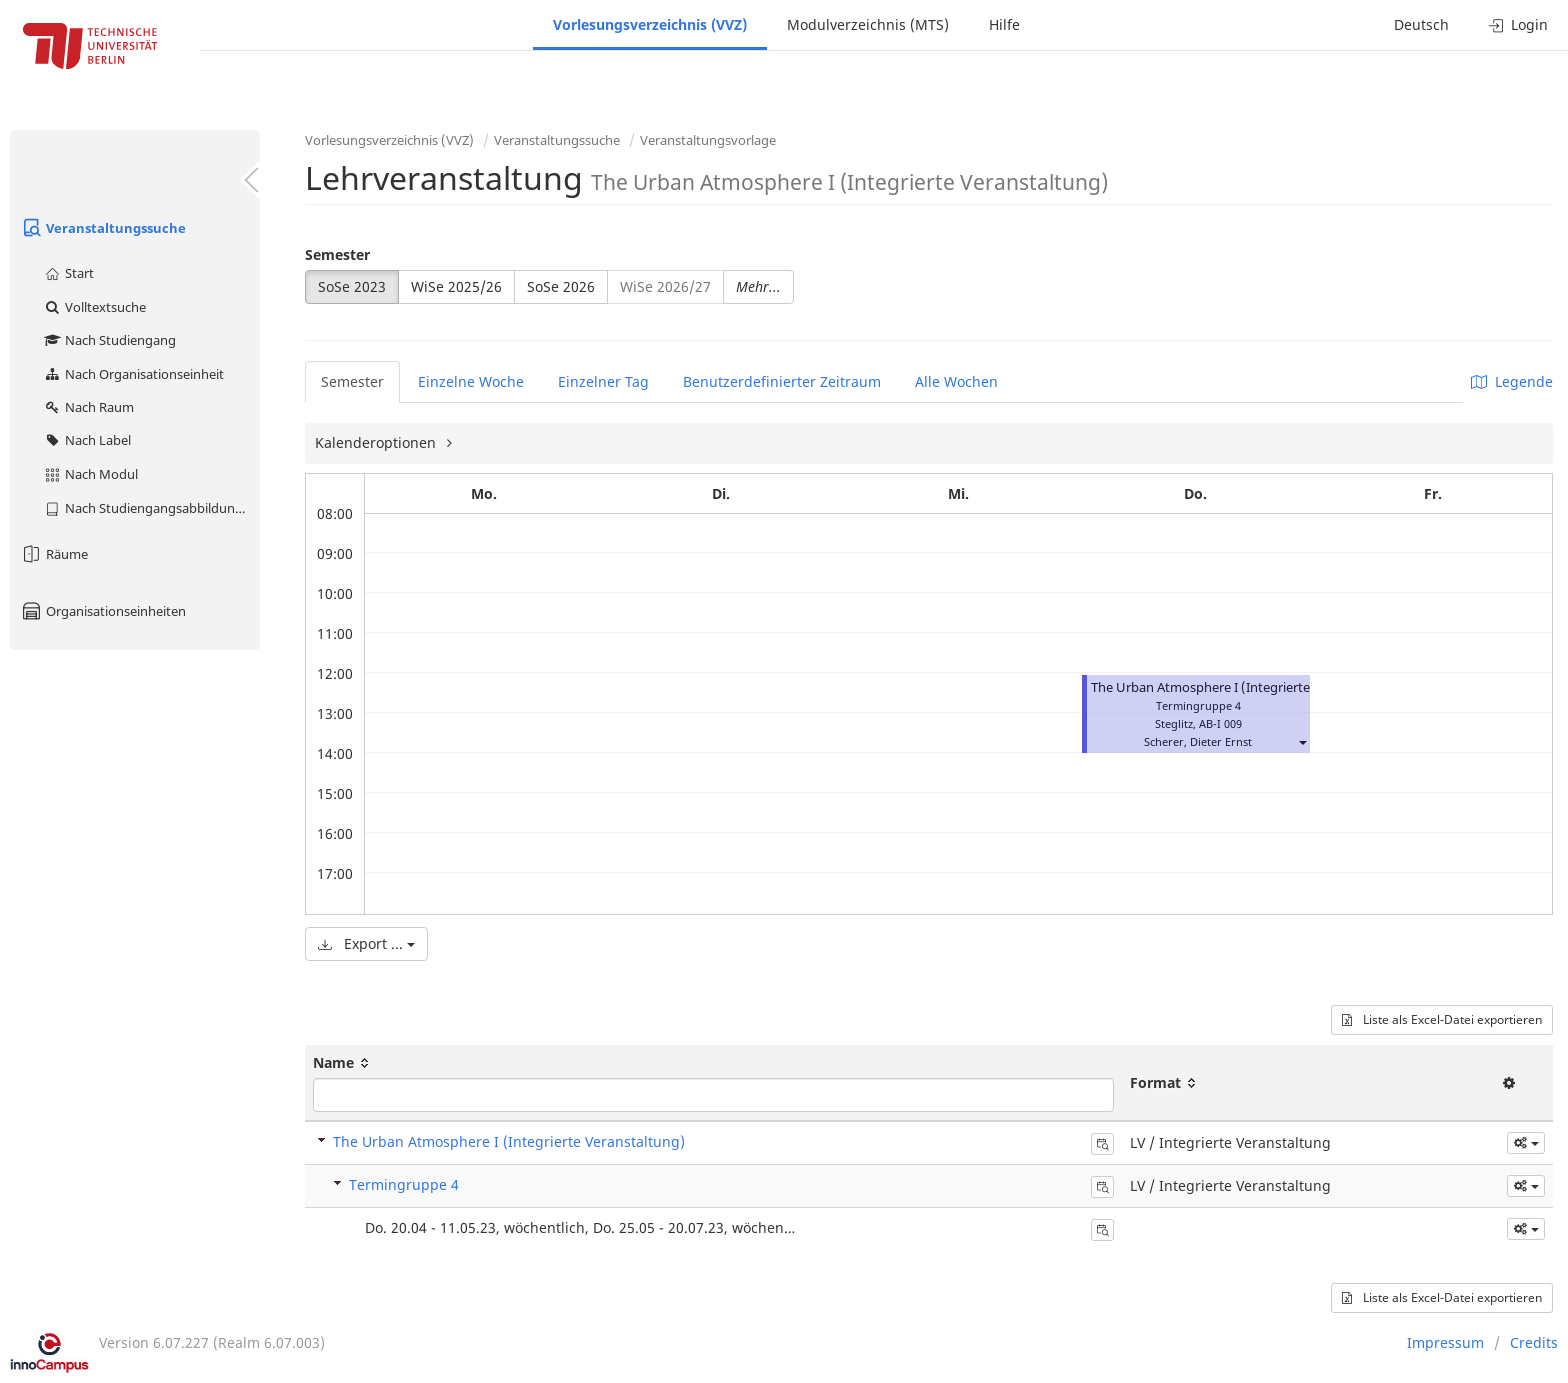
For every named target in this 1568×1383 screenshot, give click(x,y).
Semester (337, 254)
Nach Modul (90, 474)
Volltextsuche (94, 307)
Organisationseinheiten (103, 611)
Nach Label (87, 440)
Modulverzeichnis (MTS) (868, 24)
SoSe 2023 (352, 286)
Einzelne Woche (471, 381)
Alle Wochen (956, 381)
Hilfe (1004, 24)
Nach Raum (88, 407)
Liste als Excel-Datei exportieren (1442, 1019)
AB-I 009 (1220, 723)
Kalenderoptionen (377, 442)
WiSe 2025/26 (456, 286)
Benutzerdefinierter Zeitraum (782, 381)
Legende (1512, 381)
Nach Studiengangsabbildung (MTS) (151, 508)
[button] (1302, 741)
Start (68, 273)
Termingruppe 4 (404, 1184)
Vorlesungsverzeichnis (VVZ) (650, 24)
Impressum (1445, 1342)
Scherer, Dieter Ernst (1198, 741)
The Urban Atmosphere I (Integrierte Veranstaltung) (1247, 687)
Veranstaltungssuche (103, 228)
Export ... (366, 943)
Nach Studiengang (109, 340)
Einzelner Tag (603, 381)
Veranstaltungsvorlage (708, 140)
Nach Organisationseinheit (133, 374)
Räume (54, 554)
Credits (1534, 1342)
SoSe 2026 (561, 286)
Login (1518, 24)
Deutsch (1421, 24)
